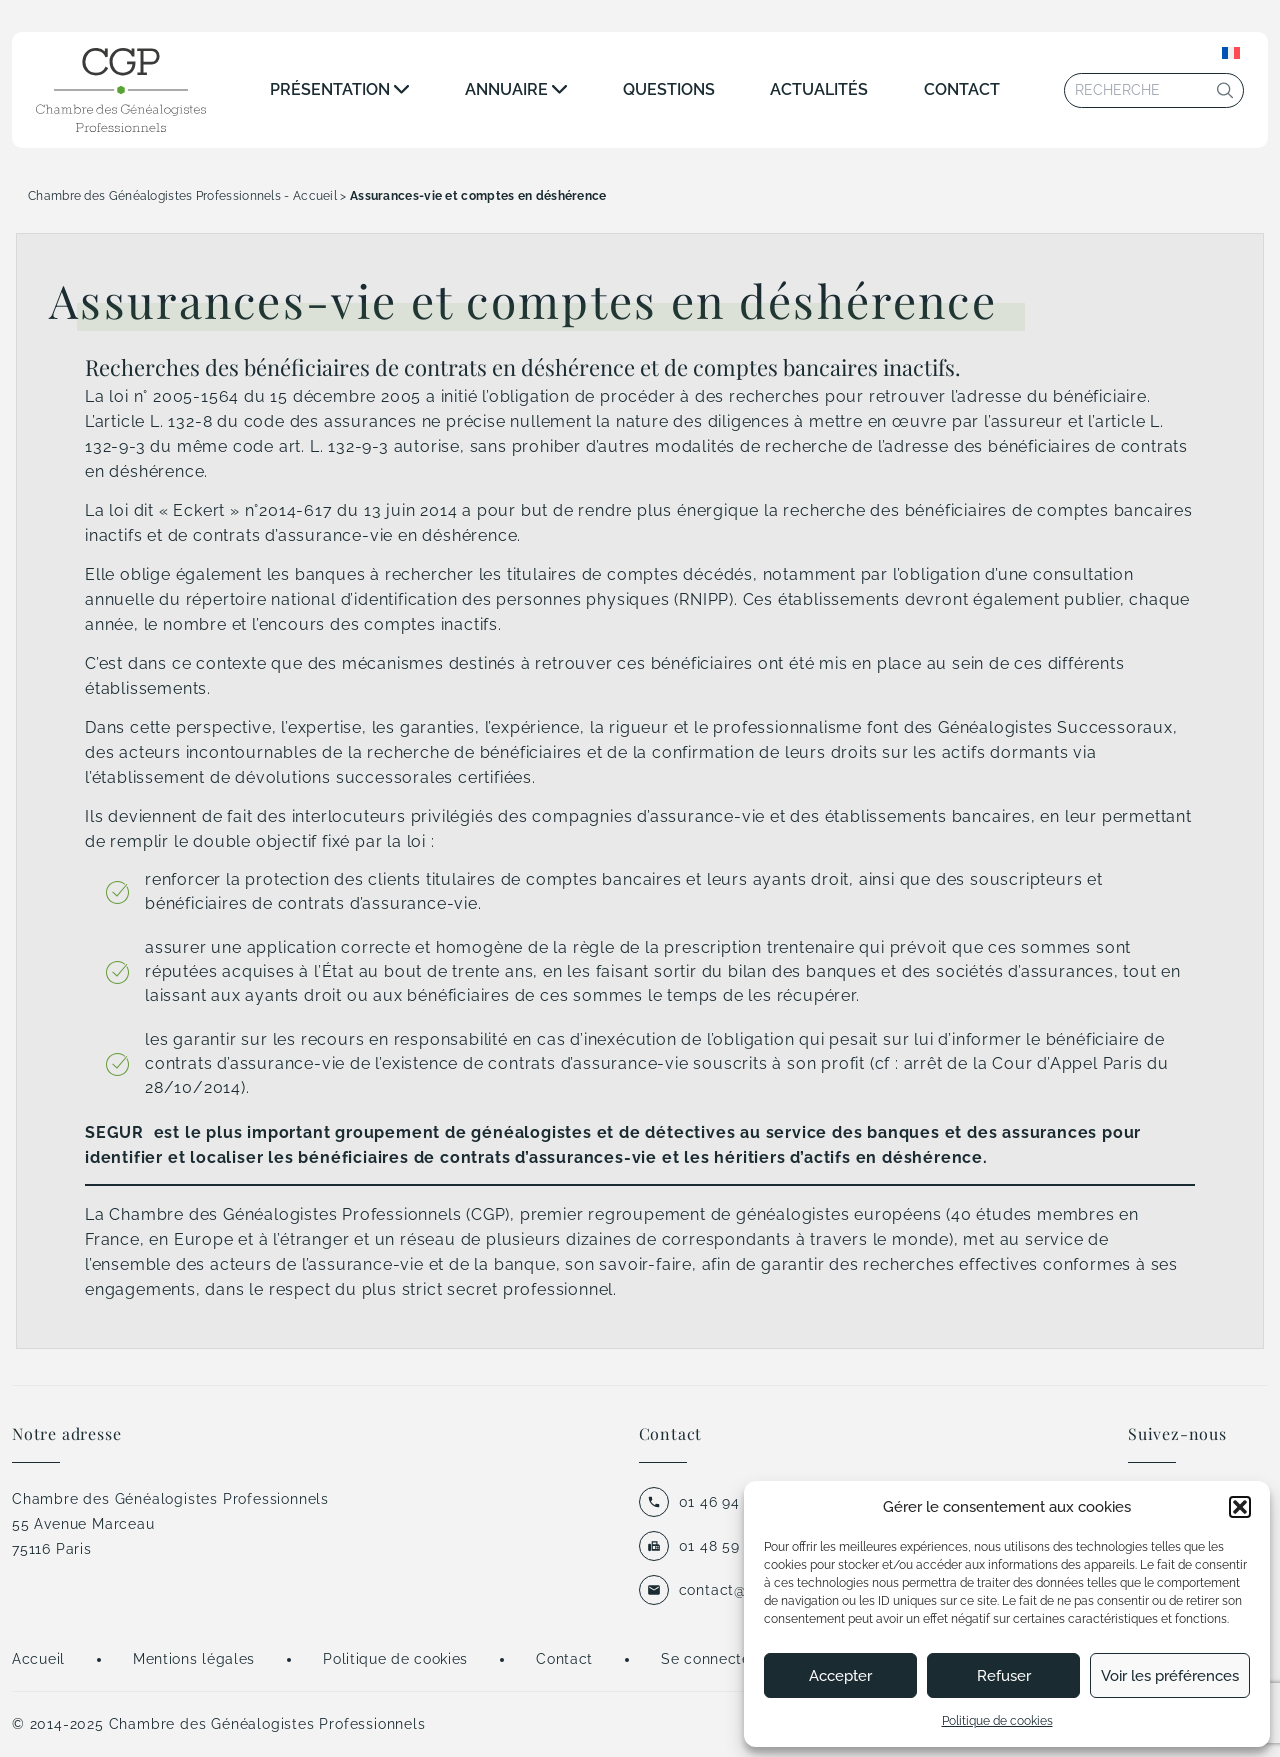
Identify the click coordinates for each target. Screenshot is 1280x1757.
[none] (1231, 53)
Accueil (38, 1659)
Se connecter (708, 1659)
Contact (962, 89)
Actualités (819, 89)
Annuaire (506, 89)
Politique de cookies (997, 1721)
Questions (669, 89)
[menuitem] (1231, 53)
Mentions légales (194, 1659)
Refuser (1004, 1676)
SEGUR (114, 1132)
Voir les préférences (1170, 1676)
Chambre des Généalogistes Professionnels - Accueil (182, 196)
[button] (1240, 1507)
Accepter (840, 1676)
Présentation (330, 89)
